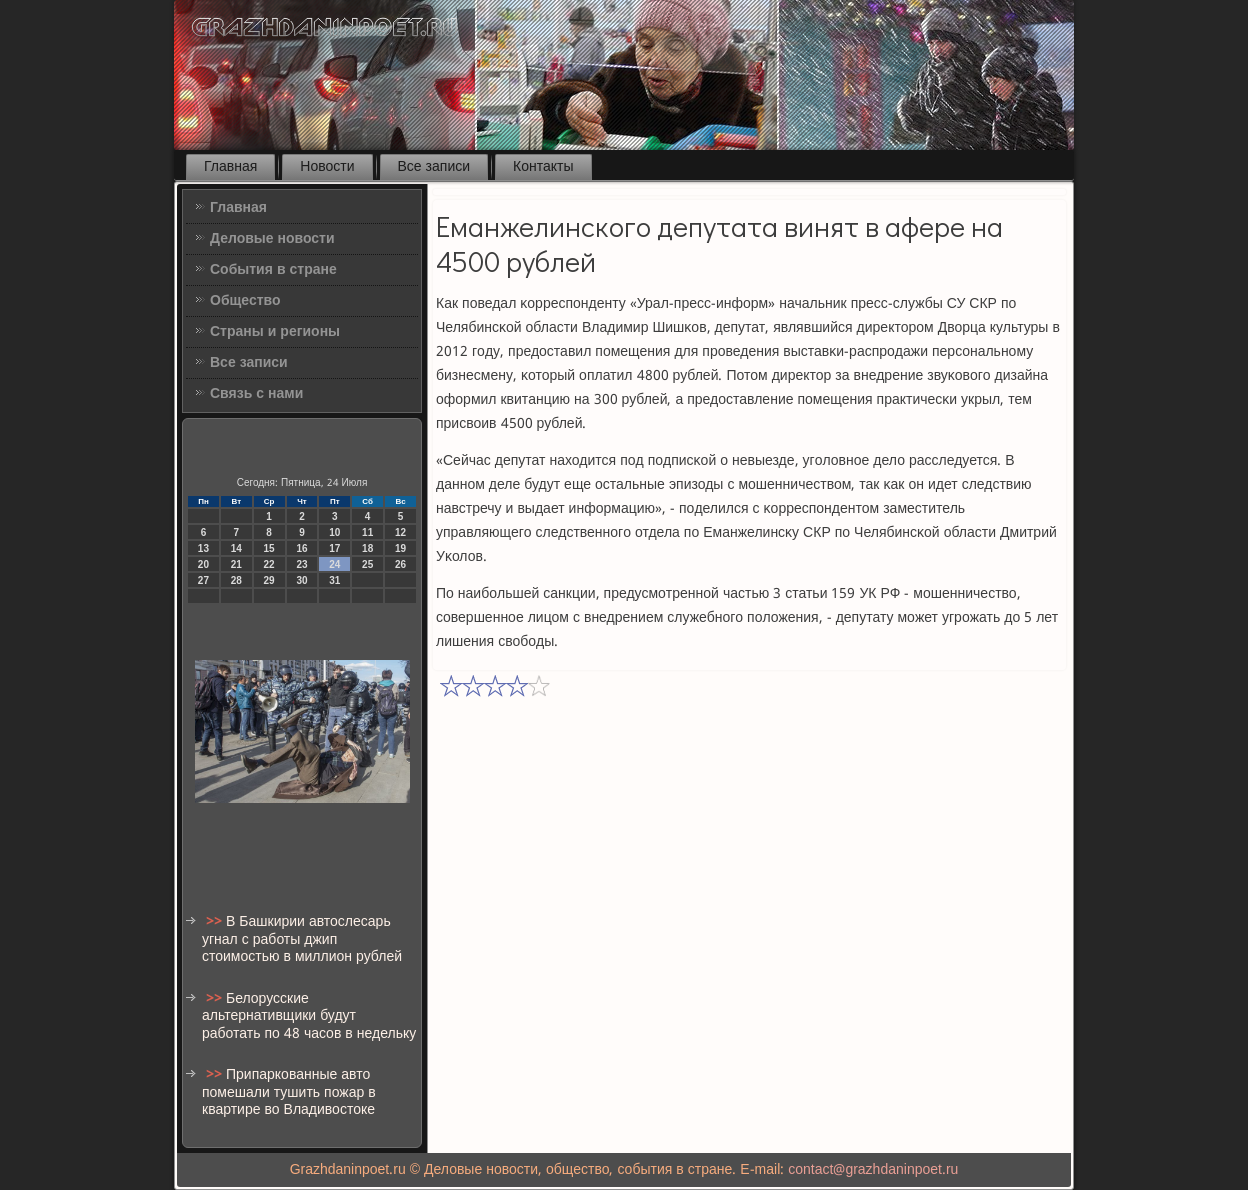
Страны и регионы (275, 332)
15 (269, 548)
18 (367, 548)
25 (367, 564)
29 (269, 580)
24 (334, 564)
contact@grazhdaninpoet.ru (873, 1170)
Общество (245, 301)
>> (216, 922)
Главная (230, 167)
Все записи (434, 167)
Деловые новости (272, 239)
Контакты (543, 167)
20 (203, 564)
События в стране (273, 270)
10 (334, 532)
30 (301, 580)
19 (400, 548)
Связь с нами (256, 394)
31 (334, 580)
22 (269, 564)
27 (203, 580)
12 (400, 532)
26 (400, 564)
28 (236, 580)
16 (301, 548)
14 (236, 548)
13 (203, 548)
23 (301, 564)
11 (367, 532)
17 (334, 548)
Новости (327, 167)
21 (236, 564)
